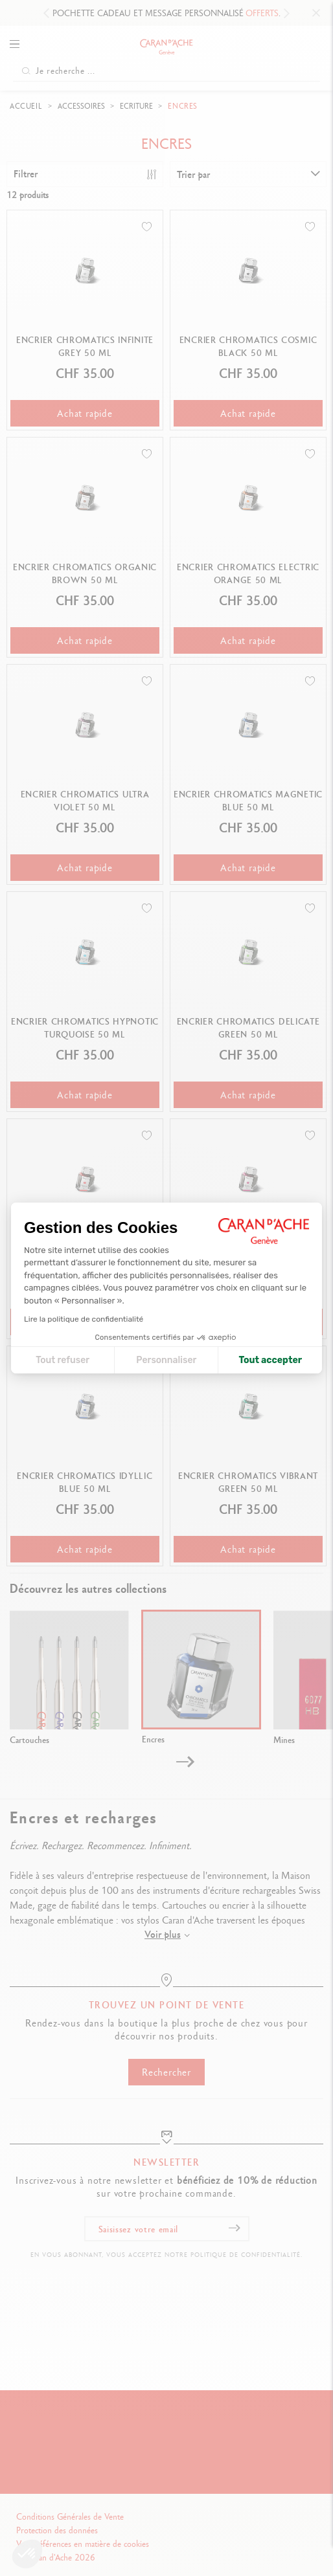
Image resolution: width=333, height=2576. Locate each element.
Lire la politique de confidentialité (83, 1319)
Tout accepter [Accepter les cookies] (270, 1360)
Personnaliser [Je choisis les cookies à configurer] (166, 1360)
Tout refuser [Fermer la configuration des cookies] (62, 1360)
